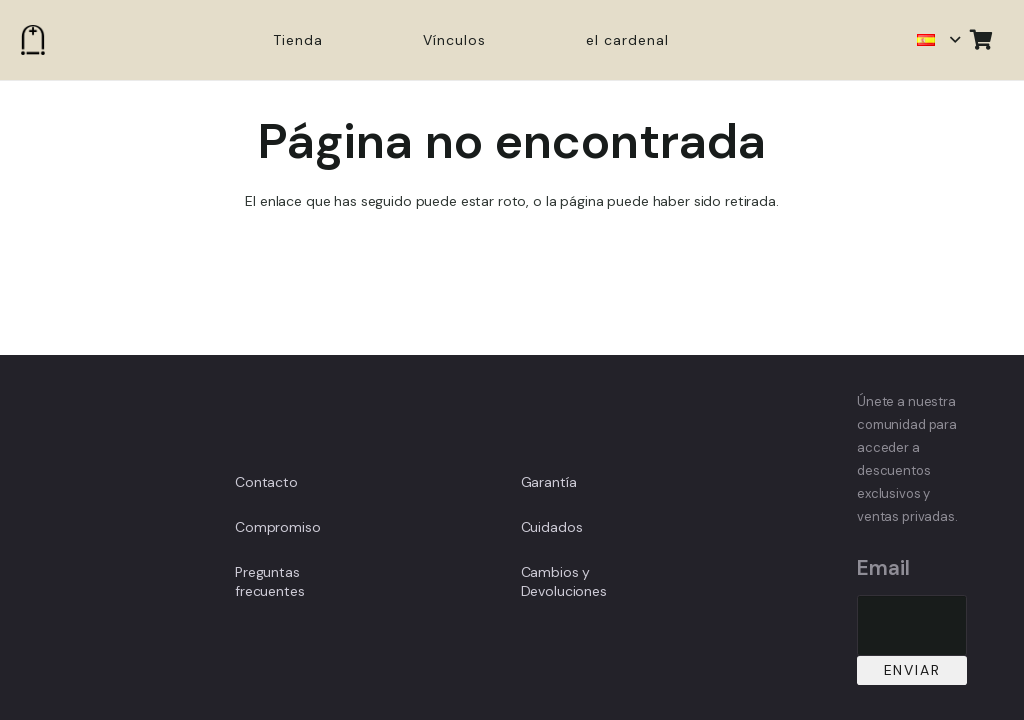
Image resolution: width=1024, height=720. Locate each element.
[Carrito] (981, 40)
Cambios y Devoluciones (564, 582)
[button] (938, 40)
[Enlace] (33, 40)
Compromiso (278, 527)
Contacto (266, 482)
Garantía (549, 482)
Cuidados (552, 527)
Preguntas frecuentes (270, 582)
